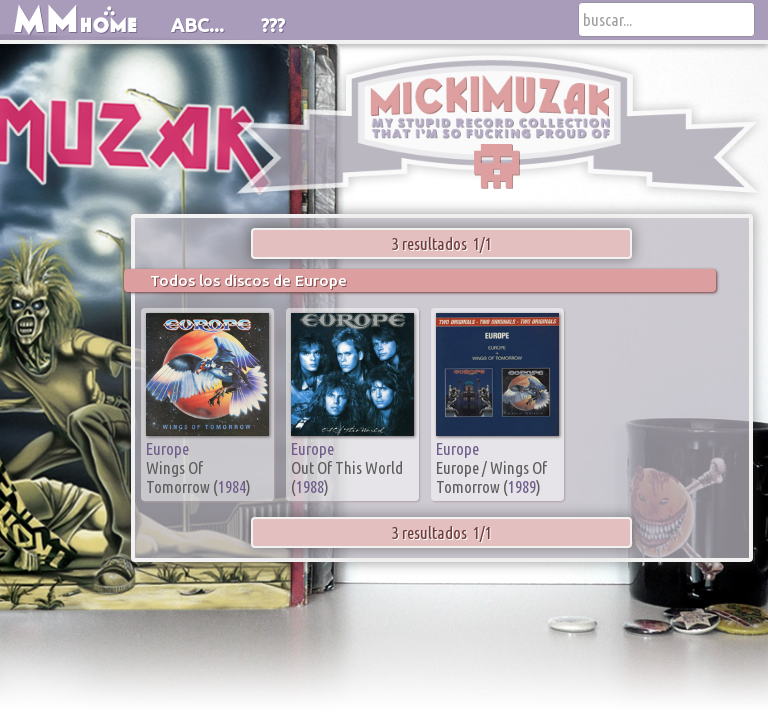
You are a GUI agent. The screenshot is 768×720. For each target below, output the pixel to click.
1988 (310, 486)
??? (273, 25)
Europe (167, 448)
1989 (522, 486)
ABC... (197, 25)
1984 (232, 486)
